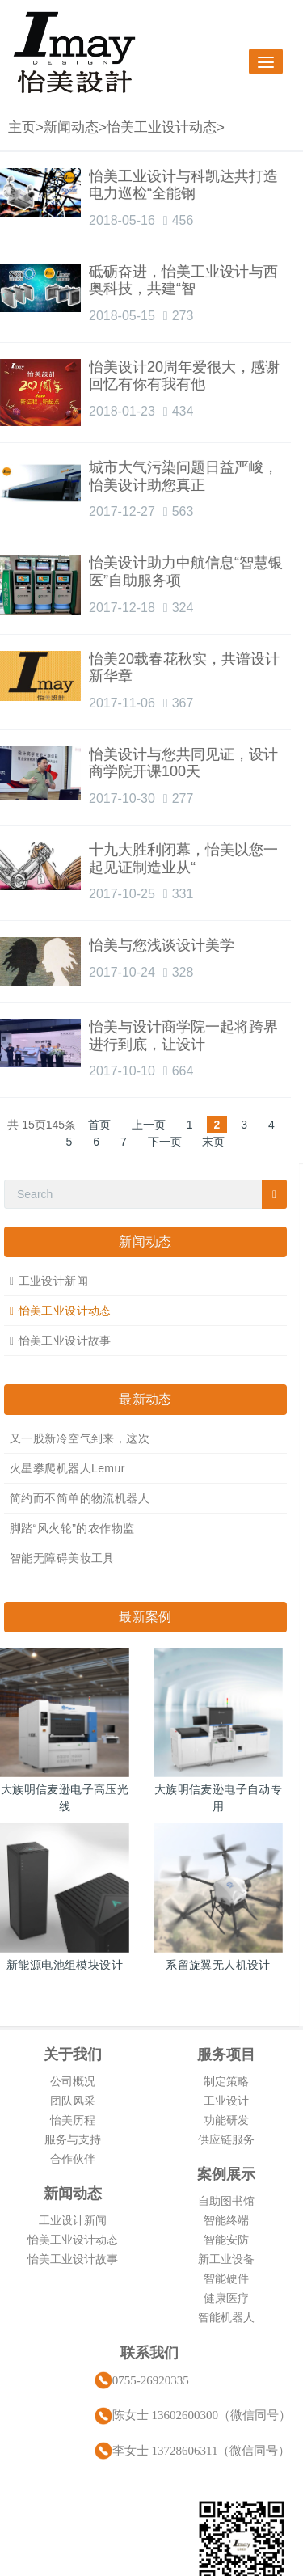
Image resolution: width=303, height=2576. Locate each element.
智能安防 (226, 2239)
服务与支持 (72, 2139)
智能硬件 (226, 2278)
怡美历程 (72, 2120)
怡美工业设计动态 (162, 127)
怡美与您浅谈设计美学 (161, 945)
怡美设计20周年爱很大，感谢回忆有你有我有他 (184, 376)
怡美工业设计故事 (65, 1340)
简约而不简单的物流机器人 (79, 1498)
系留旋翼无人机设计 (218, 1964)
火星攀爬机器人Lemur (67, 1468)
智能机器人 (226, 2317)
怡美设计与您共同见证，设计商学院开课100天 (183, 763)
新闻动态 (71, 127)
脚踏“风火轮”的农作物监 (72, 1528)
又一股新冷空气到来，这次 (79, 1438)
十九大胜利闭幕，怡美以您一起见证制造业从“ (183, 859)
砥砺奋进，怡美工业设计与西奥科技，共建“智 (183, 281)
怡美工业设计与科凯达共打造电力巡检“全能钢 (183, 185)
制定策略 (226, 2081)
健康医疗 (226, 2297)
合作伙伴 (72, 2158)
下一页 (165, 1141)
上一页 (149, 1124)
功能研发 (226, 2120)
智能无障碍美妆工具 (62, 1558)
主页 (22, 127)
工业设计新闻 (54, 1280)
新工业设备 (226, 2259)
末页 (213, 1141)
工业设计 (226, 2100)
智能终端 (226, 2220)
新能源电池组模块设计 (64, 1964)
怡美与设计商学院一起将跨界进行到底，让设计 (183, 1036)
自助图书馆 (226, 2200)
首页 (99, 1124)
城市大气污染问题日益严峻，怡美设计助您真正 (183, 476)
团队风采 (72, 2100)
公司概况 (72, 2081)
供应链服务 (226, 2139)
